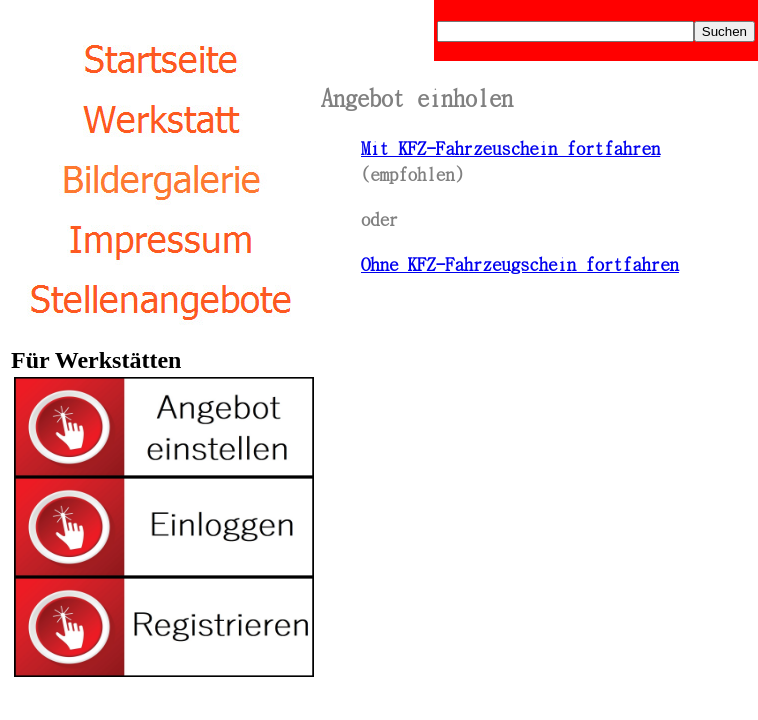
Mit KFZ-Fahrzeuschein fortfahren (510, 147)
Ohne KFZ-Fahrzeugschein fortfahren (520, 263)
